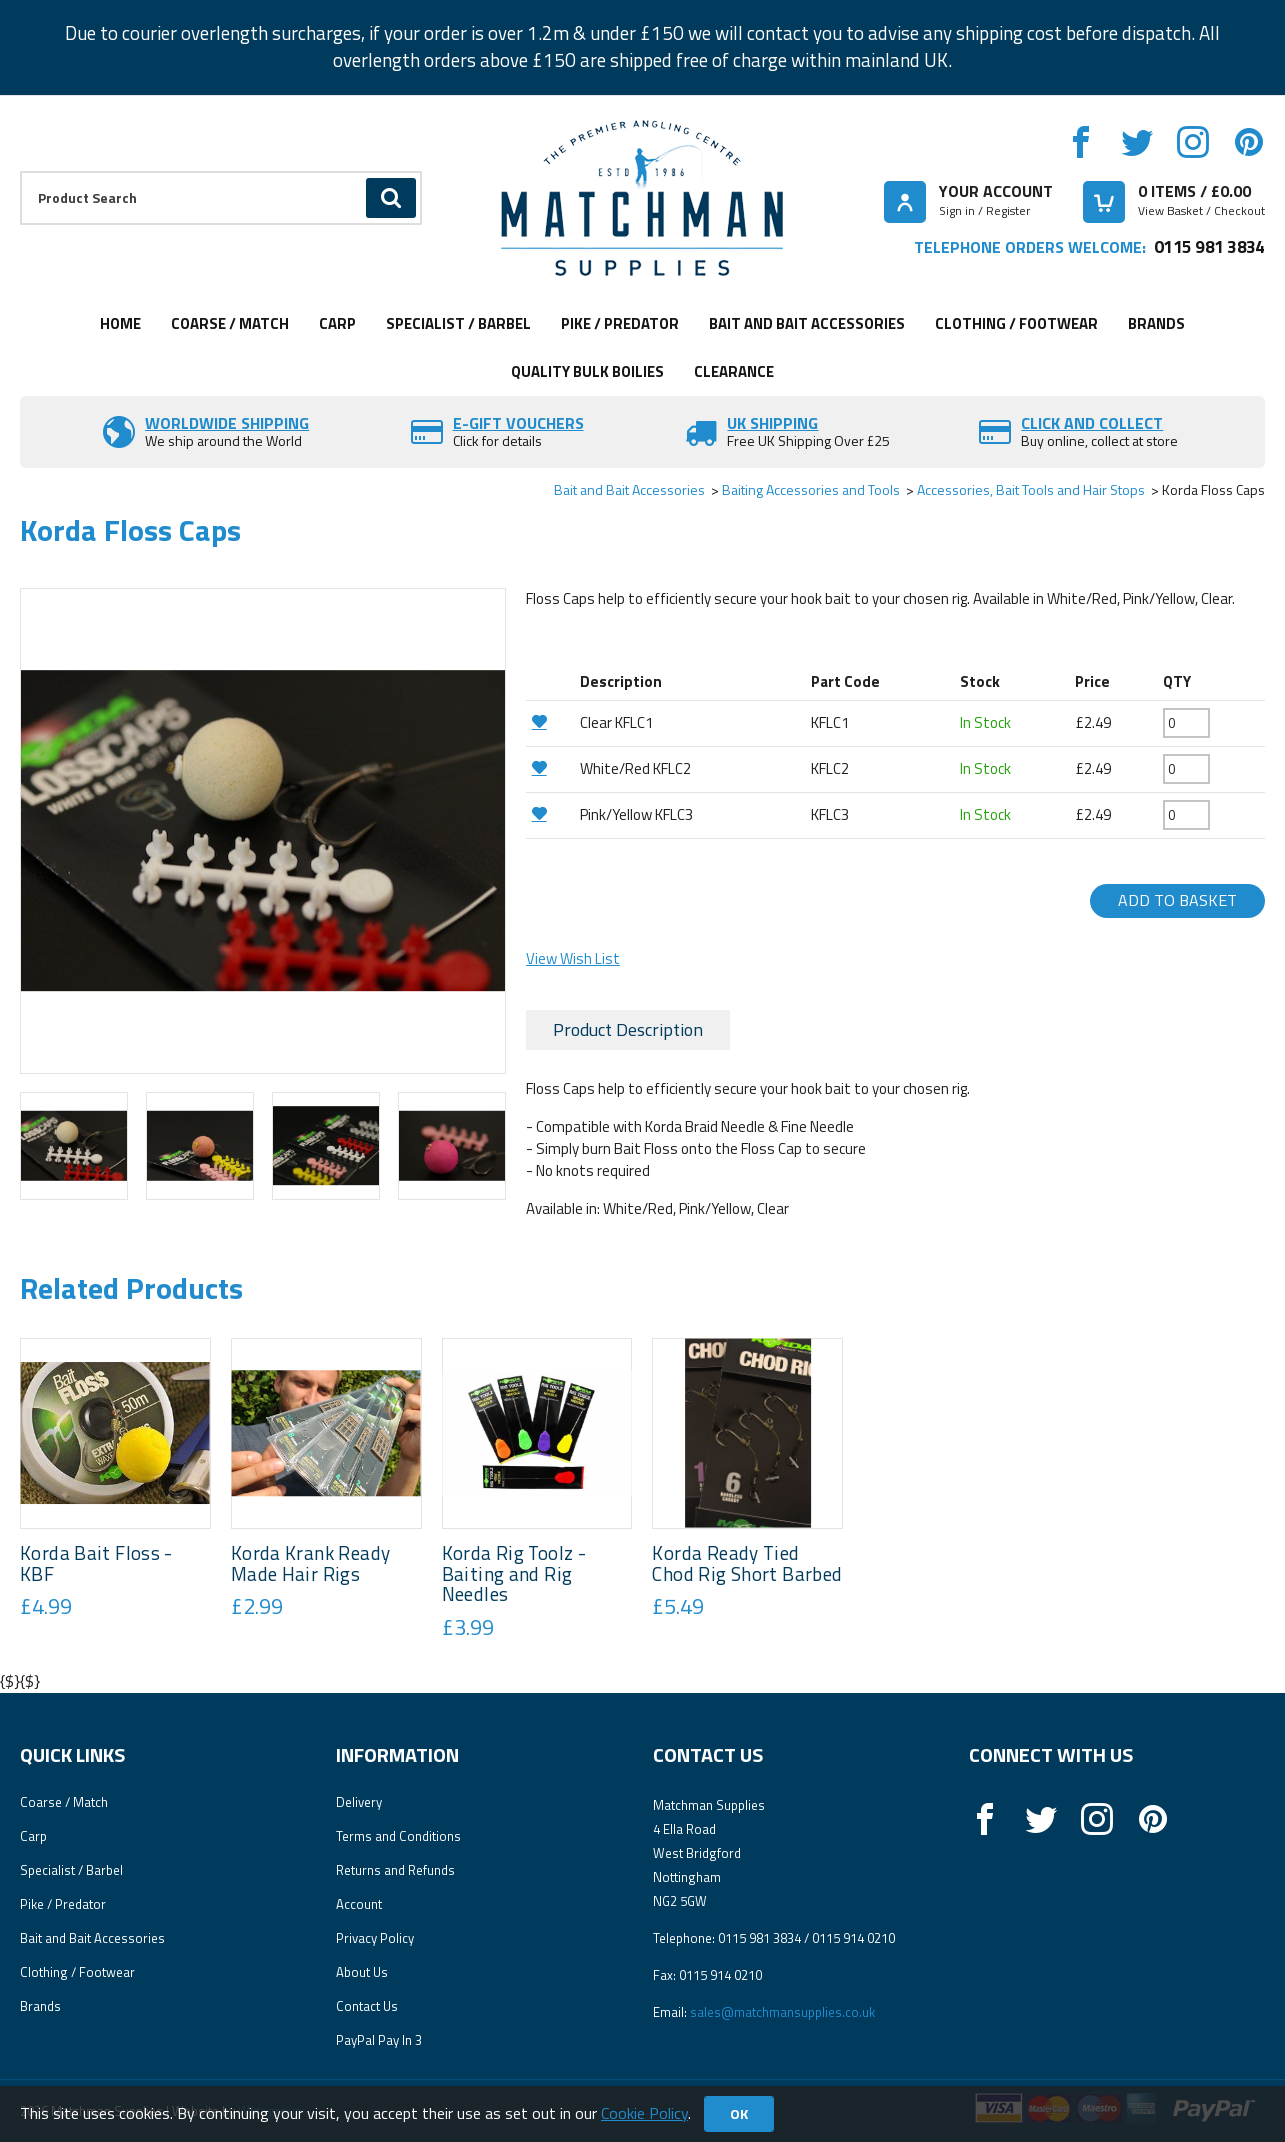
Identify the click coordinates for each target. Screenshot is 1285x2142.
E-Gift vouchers (518, 423)
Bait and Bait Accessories (807, 323)
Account (359, 1904)
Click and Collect (1092, 423)
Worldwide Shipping (227, 423)
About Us (362, 1972)
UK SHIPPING (772, 423)
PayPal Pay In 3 (379, 2040)
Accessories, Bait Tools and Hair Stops (1031, 489)
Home (120, 323)
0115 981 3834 (1209, 246)
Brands (1156, 323)
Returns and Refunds (395, 1870)
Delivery (359, 1802)
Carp (337, 323)
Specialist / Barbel (458, 323)
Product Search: (20, 171)
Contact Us (367, 2006)
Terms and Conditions (398, 1836)
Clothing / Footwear (1016, 323)
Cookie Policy (644, 2113)
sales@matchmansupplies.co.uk (782, 2012)
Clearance (734, 371)
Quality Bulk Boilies (587, 371)
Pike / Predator (620, 323)
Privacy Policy (375, 1938)
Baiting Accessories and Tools (811, 489)
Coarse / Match (230, 323)
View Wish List (573, 958)
